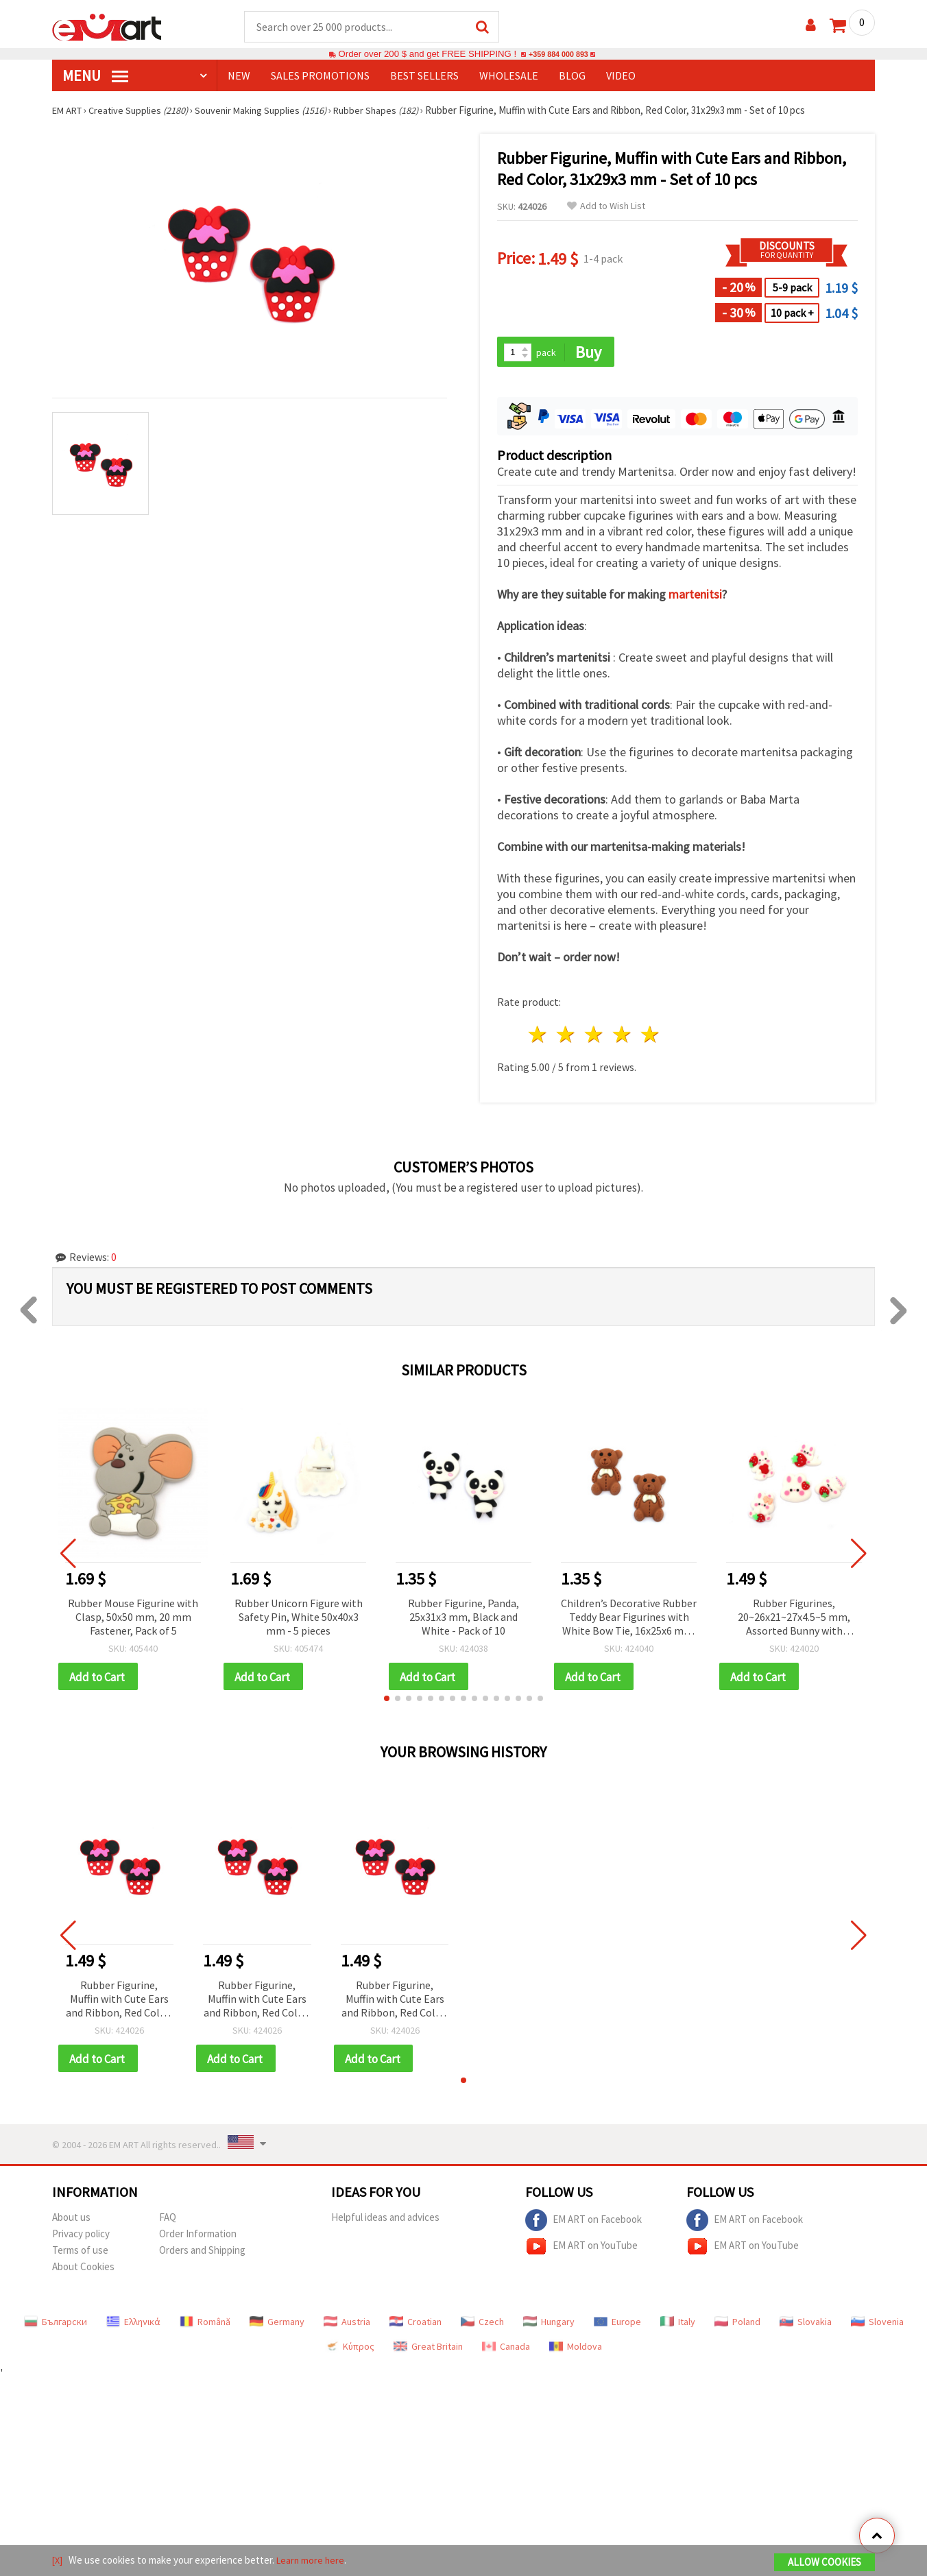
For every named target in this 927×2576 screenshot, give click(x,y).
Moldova (575, 2350)
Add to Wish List (606, 207)
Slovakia (806, 2326)
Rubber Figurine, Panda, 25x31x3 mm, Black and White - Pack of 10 (463, 1618)
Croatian (415, 2326)
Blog (572, 76)
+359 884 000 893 (558, 54)
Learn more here (313, 2561)
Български (55, 2326)
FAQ (167, 2221)
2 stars (567, 1036)
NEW (239, 76)
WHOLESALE (508, 76)
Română (205, 2326)
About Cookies (83, 2270)
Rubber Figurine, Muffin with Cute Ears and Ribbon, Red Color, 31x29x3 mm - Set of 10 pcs (119, 2002)
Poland (737, 2326)
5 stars (650, 1036)
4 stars (622, 1036)
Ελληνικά (133, 2326)
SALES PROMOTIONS (320, 76)
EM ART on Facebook (583, 2224)
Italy (677, 2326)
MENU (95, 76)
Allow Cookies (824, 2563)
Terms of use (80, 2254)
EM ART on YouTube (581, 2250)
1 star (539, 1036)
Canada (506, 2350)
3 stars (595, 1036)
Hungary (549, 2326)
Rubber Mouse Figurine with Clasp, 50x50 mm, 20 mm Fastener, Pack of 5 (133, 1618)
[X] (58, 2561)
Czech (482, 2326)
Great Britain (428, 2350)
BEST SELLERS (424, 76)
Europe (617, 2326)
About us (71, 2221)
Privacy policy (81, 2237)
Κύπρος (349, 2350)
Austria (347, 2326)
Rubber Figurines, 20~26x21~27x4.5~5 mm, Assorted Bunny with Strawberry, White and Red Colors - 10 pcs (794, 1619)
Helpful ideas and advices (385, 2221)
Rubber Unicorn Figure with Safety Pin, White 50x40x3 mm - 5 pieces (298, 1618)
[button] (386, 1701)
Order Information (198, 2237)
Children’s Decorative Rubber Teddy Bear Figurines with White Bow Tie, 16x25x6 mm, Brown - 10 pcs (629, 1619)
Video (621, 76)
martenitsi (695, 596)
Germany (277, 2326)
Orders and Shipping (202, 2254)
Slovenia (877, 2326)
